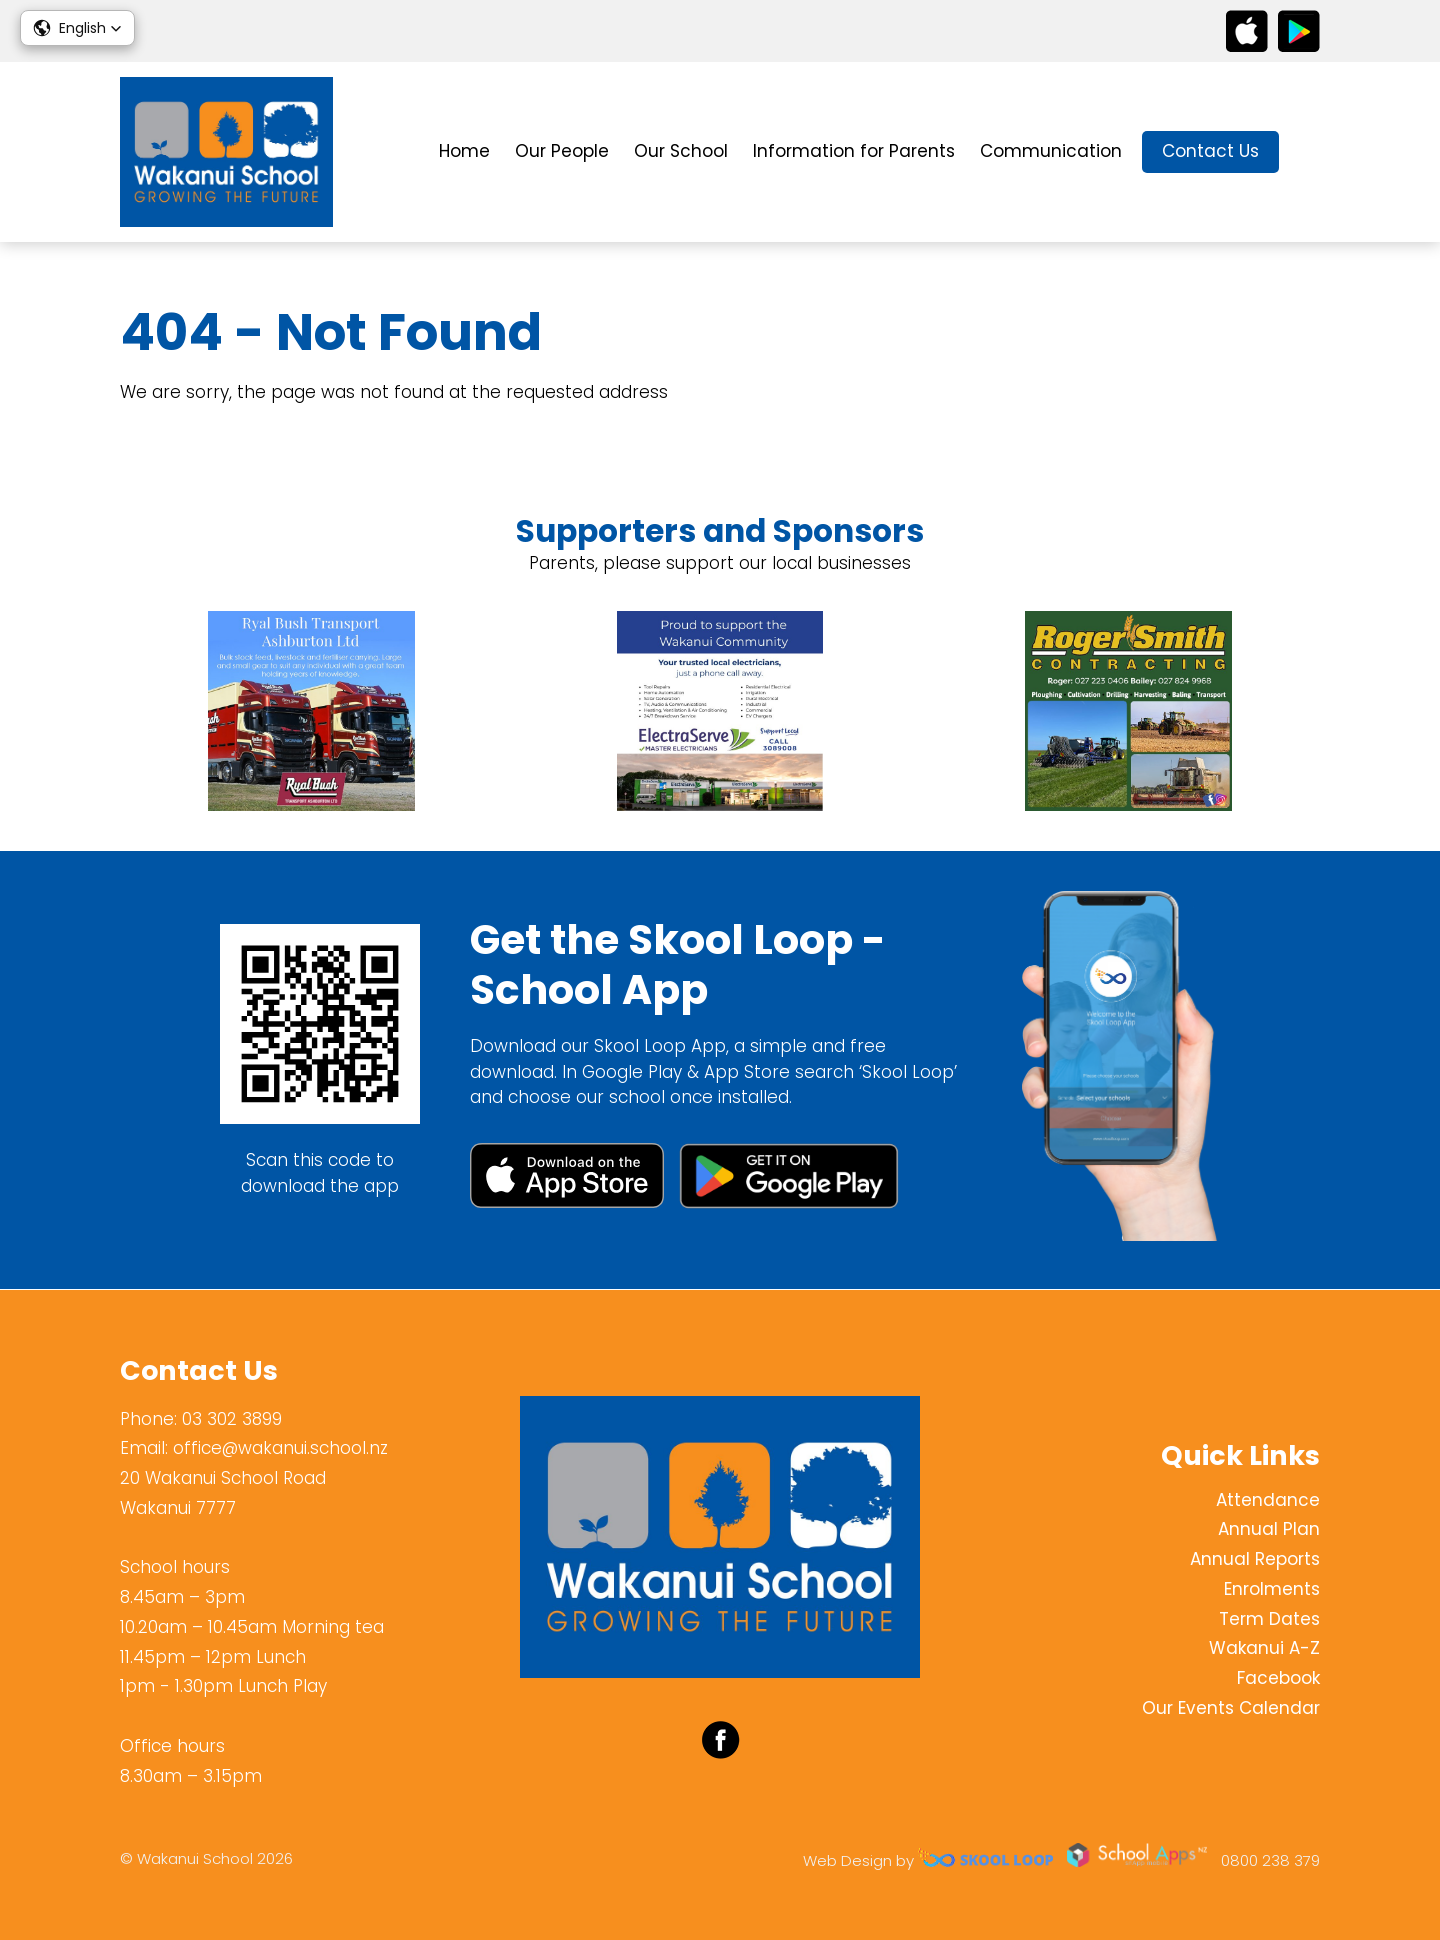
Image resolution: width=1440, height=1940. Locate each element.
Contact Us (1210, 151)
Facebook (1278, 1678)
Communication (1051, 151)
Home (464, 151)
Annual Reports (1255, 1559)
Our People (562, 151)
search (1309, 152)
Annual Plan (1269, 1530)
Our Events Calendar (1231, 1708)
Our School (681, 151)
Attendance (1268, 1500)
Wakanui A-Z (1264, 1649)
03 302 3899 (232, 1419)
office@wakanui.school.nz (280, 1448)
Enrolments (1272, 1589)
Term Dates (1269, 1619)
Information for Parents (854, 151)
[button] (77, 28)
